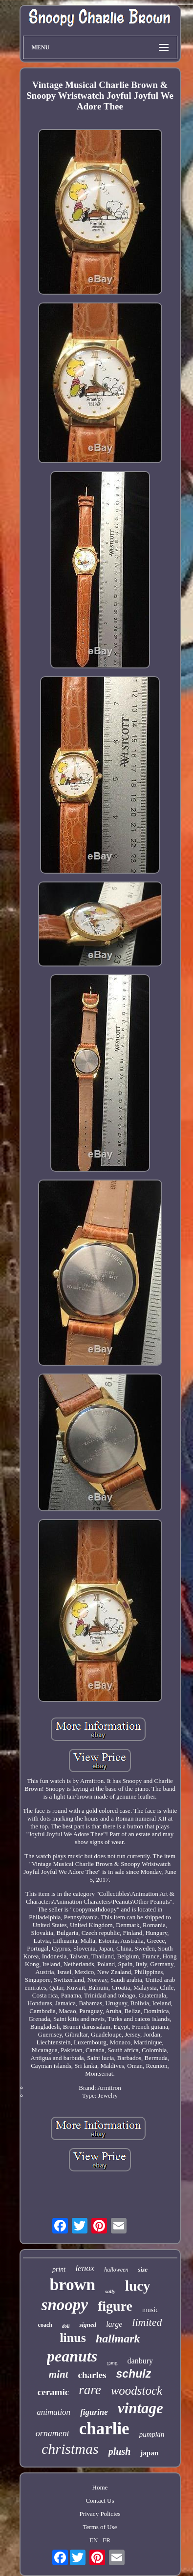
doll (66, 2326)
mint (58, 2374)
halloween (116, 2269)
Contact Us (100, 2500)
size (143, 2269)
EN (93, 2540)
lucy (137, 2286)
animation (53, 2412)
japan (149, 2453)
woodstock (137, 2390)
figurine (94, 2412)
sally (110, 2291)
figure (115, 2306)
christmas (70, 2449)
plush (119, 2451)
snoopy (65, 2305)
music (150, 2310)
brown (72, 2284)
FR (106, 2540)
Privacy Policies (99, 2513)
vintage (140, 2408)
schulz (133, 2373)
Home (100, 2487)
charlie (104, 2428)
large (114, 2324)
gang (112, 2362)
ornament (52, 2433)
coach (45, 2324)
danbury (140, 2361)
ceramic (53, 2392)
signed (87, 2324)
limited (147, 2322)
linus (73, 2338)
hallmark (118, 2338)
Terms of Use (100, 2527)
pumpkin (152, 2434)
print (58, 2269)
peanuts (72, 2356)
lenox (84, 2268)
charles (92, 2375)
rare (90, 2390)
